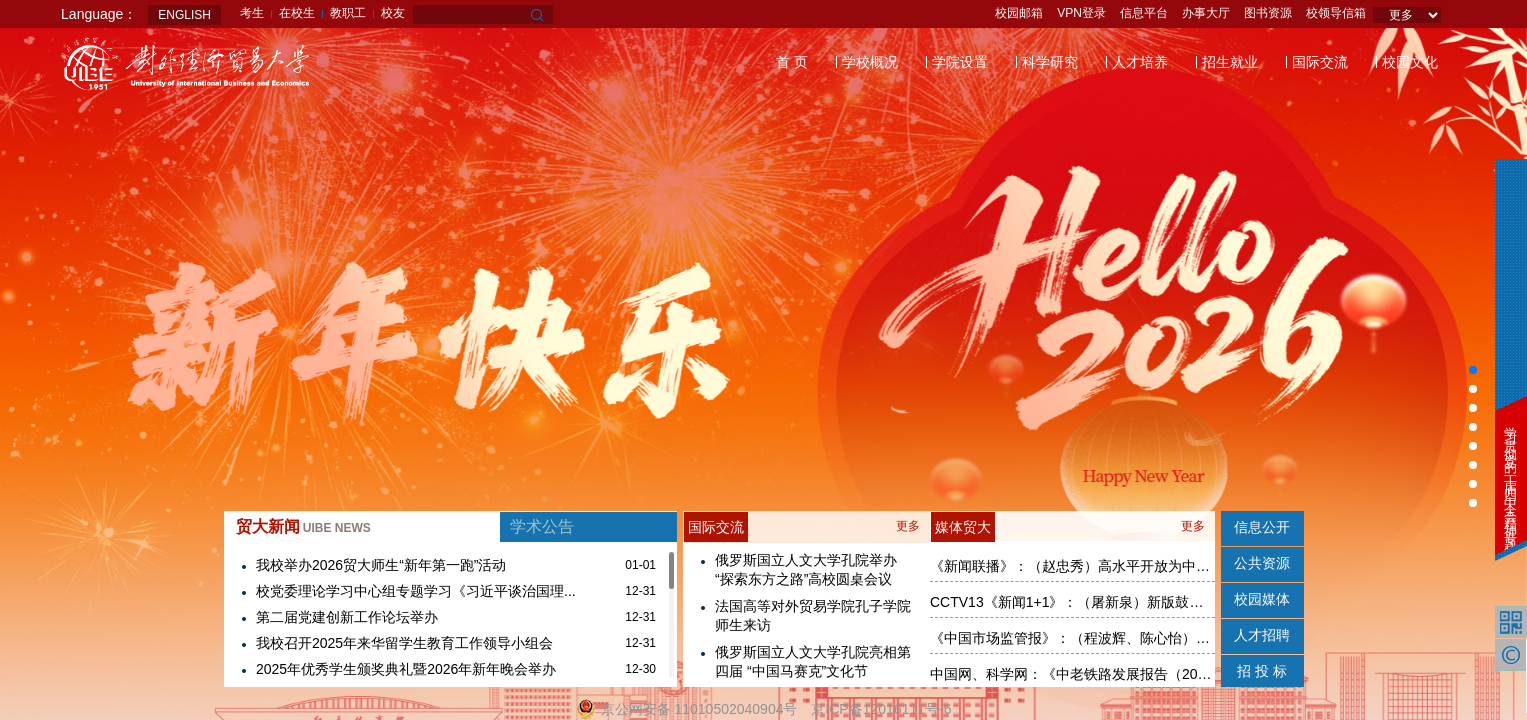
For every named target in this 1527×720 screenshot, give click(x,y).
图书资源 (1268, 13)
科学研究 (1050, 62)
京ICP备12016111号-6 (881, 709)
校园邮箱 (1019, 13)
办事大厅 (1206, 13)
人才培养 (1140, 62)
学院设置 (960, 62)
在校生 (297, 13)
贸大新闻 (303, 526)
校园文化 (1410, 62)
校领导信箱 (1336, 13)
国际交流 (1320, 62)
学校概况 (870, 62)
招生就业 (1230, 62)
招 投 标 (1262, 671)
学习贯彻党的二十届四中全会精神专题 (1510, 475)
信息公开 (1262, 527)
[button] (1473, 370)
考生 (252, 13)
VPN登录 (1081, 13)
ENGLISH (184, 15)
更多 (908, 526)
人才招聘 (1262, 635)
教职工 (348, 13)
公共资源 (1262, 563)
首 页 (792, 62)
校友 (393, 13)
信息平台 (1144, 13)
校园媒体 (1262, 599)
